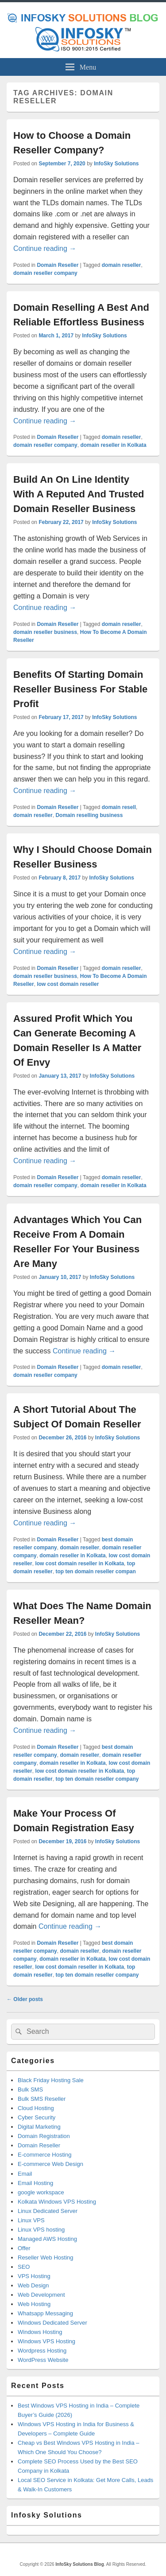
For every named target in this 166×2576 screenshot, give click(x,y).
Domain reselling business (89, 815)
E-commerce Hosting (44, 2154)
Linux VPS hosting (41, 2229)
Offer (24, 2248)
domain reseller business (45, 632)
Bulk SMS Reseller (42, 2098)
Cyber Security (36, 2117)
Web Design (33, 2285)
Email (25, 2173)
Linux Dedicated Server (47, 2211)
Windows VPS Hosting (46, 2341)
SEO (24, 2266)
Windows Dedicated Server (52, 2322)
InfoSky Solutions (116, 163)
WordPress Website (43, 2360)
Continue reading (44, 248)
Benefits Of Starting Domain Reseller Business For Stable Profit (80, 689)
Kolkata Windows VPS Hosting (57, 2201)
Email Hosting (35, 2183)
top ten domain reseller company (97, 1779)
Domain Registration (44, 2136)
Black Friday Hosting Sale (51, 2080)
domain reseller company (45, 273)
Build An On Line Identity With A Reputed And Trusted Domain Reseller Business (78, 494)
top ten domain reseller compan (95, 1571)
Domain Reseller (57, 265)
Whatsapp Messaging (45, 2313)
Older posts (25, 1999)
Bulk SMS (30, 2089)
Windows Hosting (40, 2332)
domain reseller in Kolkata (113, 445)
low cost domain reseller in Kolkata (79, 1563)
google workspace (41, 2192)
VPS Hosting (34, 2276)
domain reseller (121, 265)
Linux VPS (31, 2220)
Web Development (41, 2294)
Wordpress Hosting (42, 2350)
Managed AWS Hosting (47, 2239)
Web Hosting (34, 2304)
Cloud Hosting (36, 2108)
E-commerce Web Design (50, 2164)
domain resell (119, 807)
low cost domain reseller (68, 984)
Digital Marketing (39, 2126)
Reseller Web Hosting (45, 2257)
